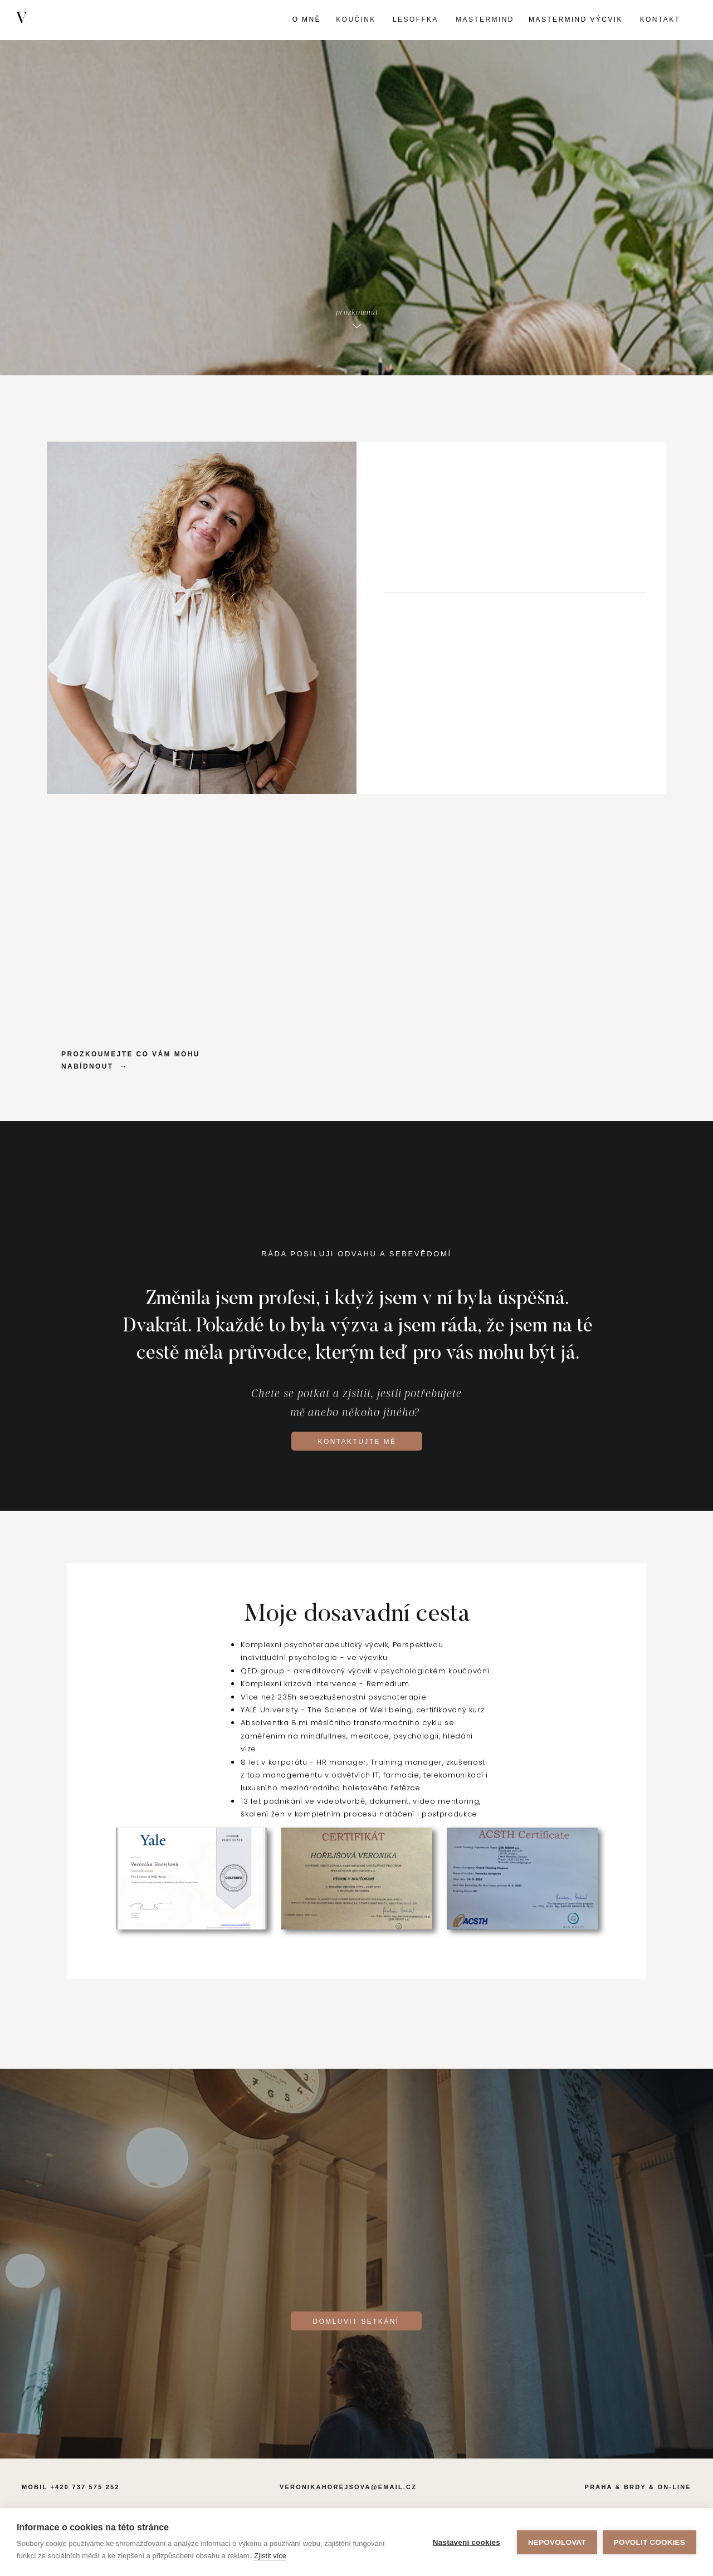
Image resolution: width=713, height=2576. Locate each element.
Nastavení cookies (466, 2542)
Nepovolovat (557, 2542)
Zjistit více (270, 2555)
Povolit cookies (649, 2542)
